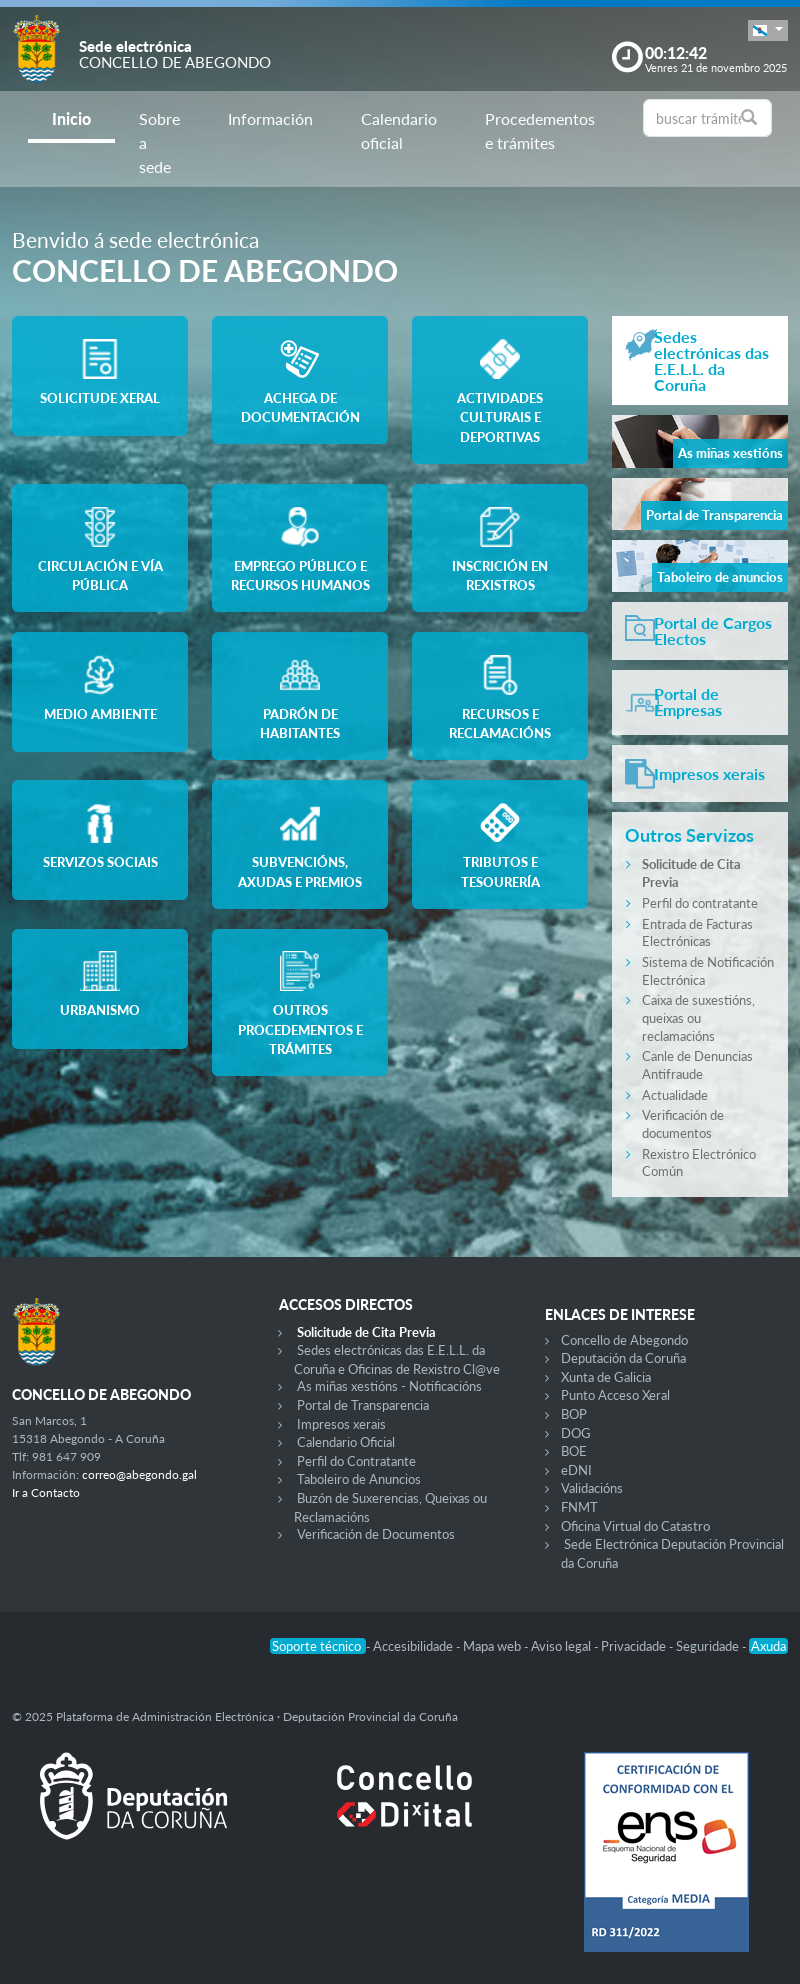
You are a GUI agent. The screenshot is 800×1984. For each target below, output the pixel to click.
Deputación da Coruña (623, 1358)
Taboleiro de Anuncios (359, 1479)
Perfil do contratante (700, 903)
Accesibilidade (414, 1646)
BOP (574, 1414)
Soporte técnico (318, 1646)
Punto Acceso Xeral (615, 1395)
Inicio (71, 118)
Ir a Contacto (46, 1492)
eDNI (576, 1470)
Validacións (592, 1488)
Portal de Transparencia (363, 1405)
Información (270, 118)
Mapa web (493, 1646)
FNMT (579, 1507)
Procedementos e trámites (540, 130)
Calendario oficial (399, 130)
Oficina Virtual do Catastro (635, 1526)
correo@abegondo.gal (139, 1474)
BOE (574, 1451)
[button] (768, 30)
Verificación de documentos (683, 1124)
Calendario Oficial (346, 1442)
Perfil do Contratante (356, 1461)
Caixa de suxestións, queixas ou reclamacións (698, 1017)
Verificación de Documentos (376, 1534)
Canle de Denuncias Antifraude (697, 1065)
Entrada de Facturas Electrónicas (697, 933)
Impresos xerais (341, 1424)
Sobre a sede (159, 142)
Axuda (768, 1646)
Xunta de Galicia (606, 1377)
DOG (576, 1433)
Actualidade (675, 1095)
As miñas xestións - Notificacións (389, 1386)
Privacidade (635, 1646)
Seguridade (709, 1646)
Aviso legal (562, 1646)
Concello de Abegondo (624, 1340)
